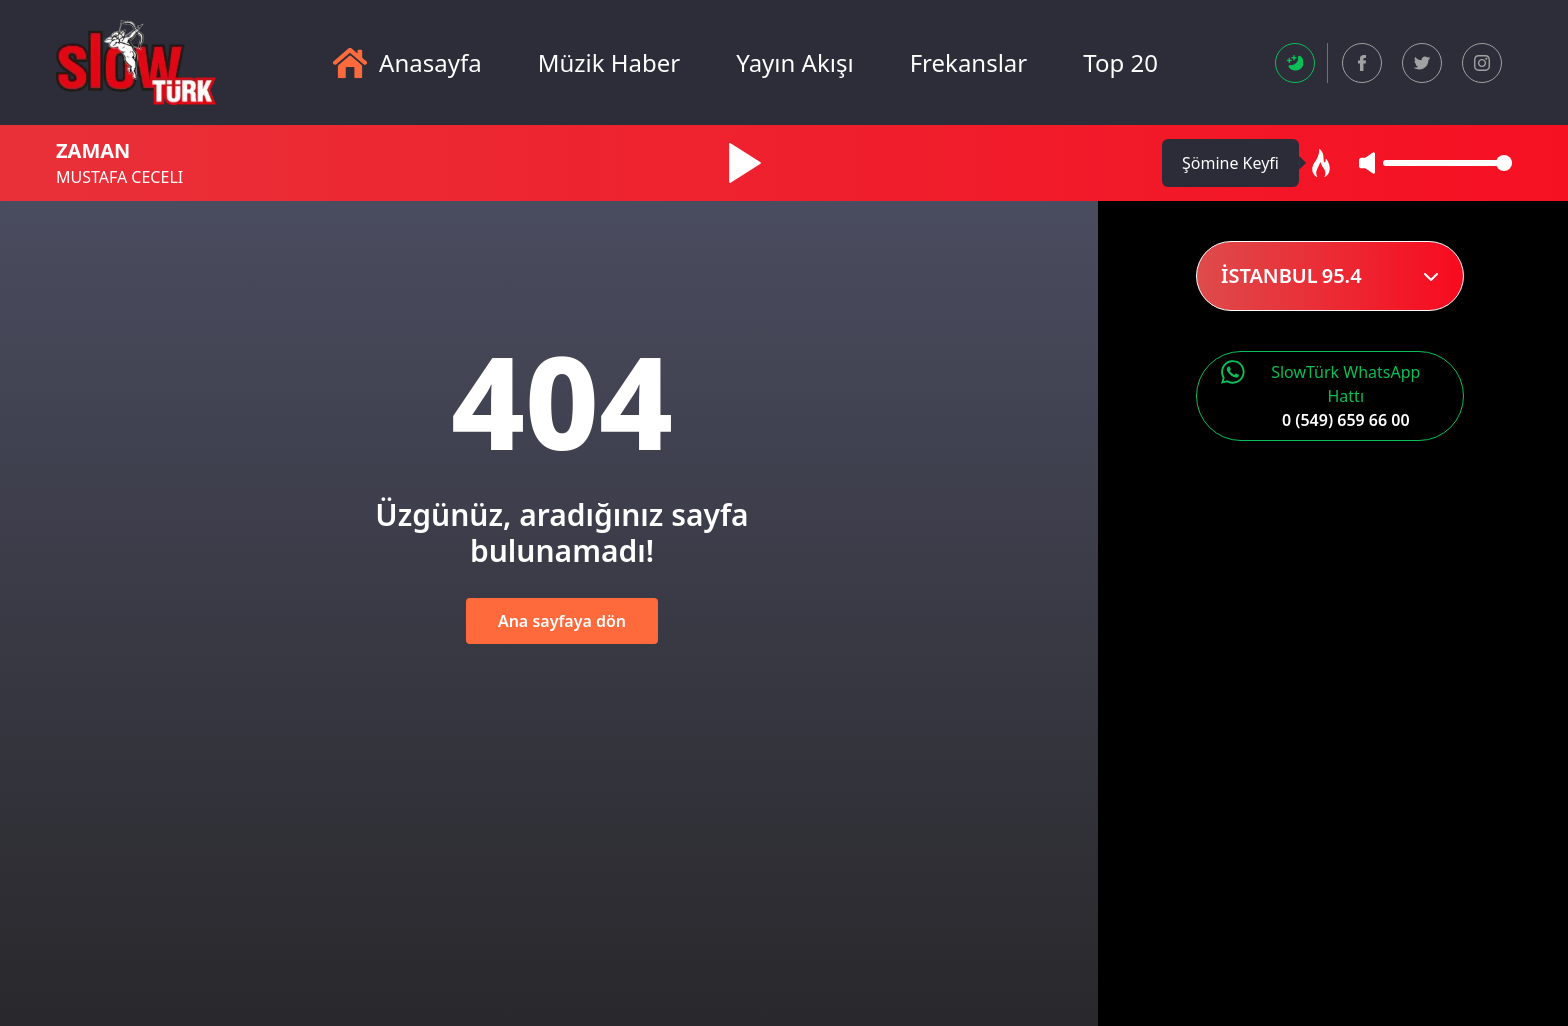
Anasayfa (407, 63)
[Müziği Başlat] (745, 163)
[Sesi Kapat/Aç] (1367, 163)
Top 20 (1120, 63)
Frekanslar (969, 63)
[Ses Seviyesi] (1447, 163)
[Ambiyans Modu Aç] (1321, 163)
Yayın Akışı (794, 63)
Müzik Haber (609, 63)
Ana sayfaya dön (562, 621)
